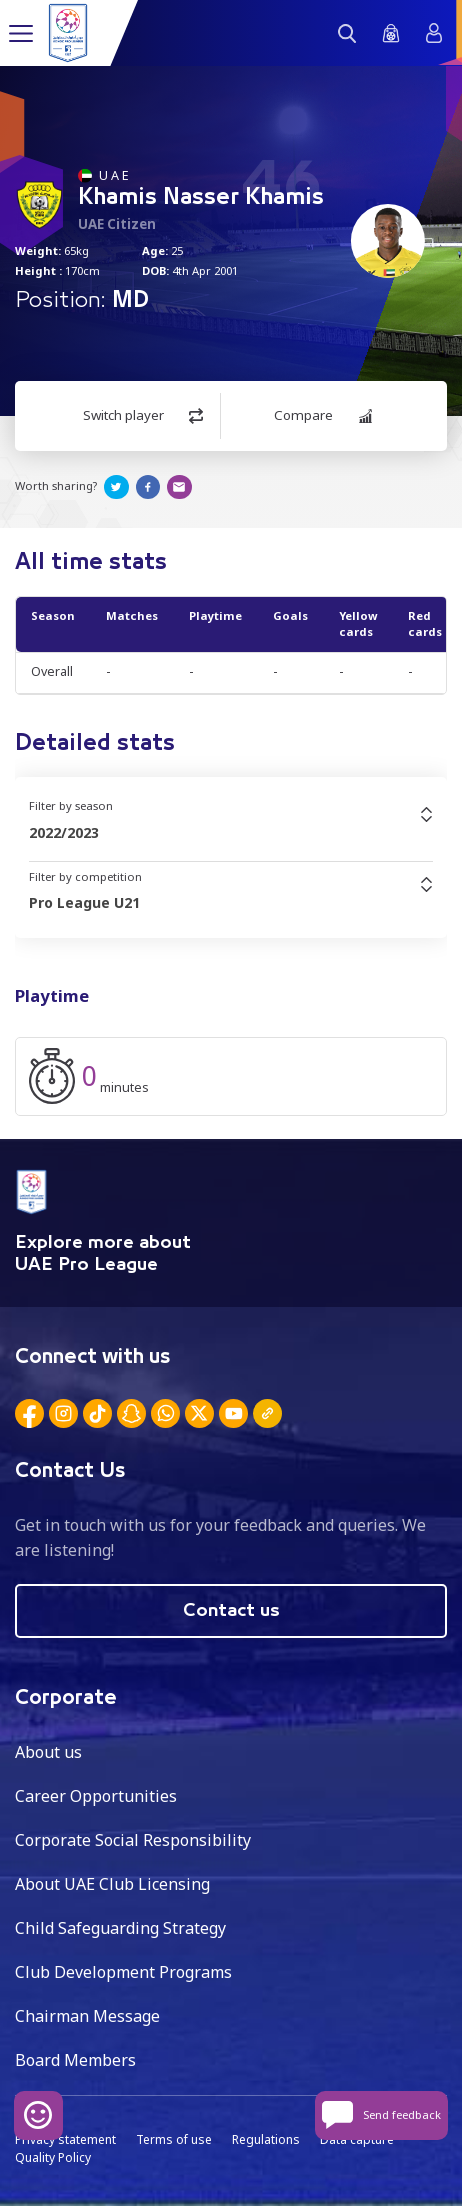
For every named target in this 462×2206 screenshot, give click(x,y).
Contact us (231, 1611)
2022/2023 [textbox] (64, 832)
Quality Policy (53, 2157)
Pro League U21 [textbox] (84, 902)
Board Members (75, 2060)
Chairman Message (87, 2016)
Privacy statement (65, 2139)
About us (48, 1752)
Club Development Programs (123, 1972)
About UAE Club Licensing (112, 1884)
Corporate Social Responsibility (133, 1840)
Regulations (266, 2139)
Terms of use (174, 2139)
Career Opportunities (96, 1796)
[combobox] (231, 833)
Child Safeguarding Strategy (120, 1928)
